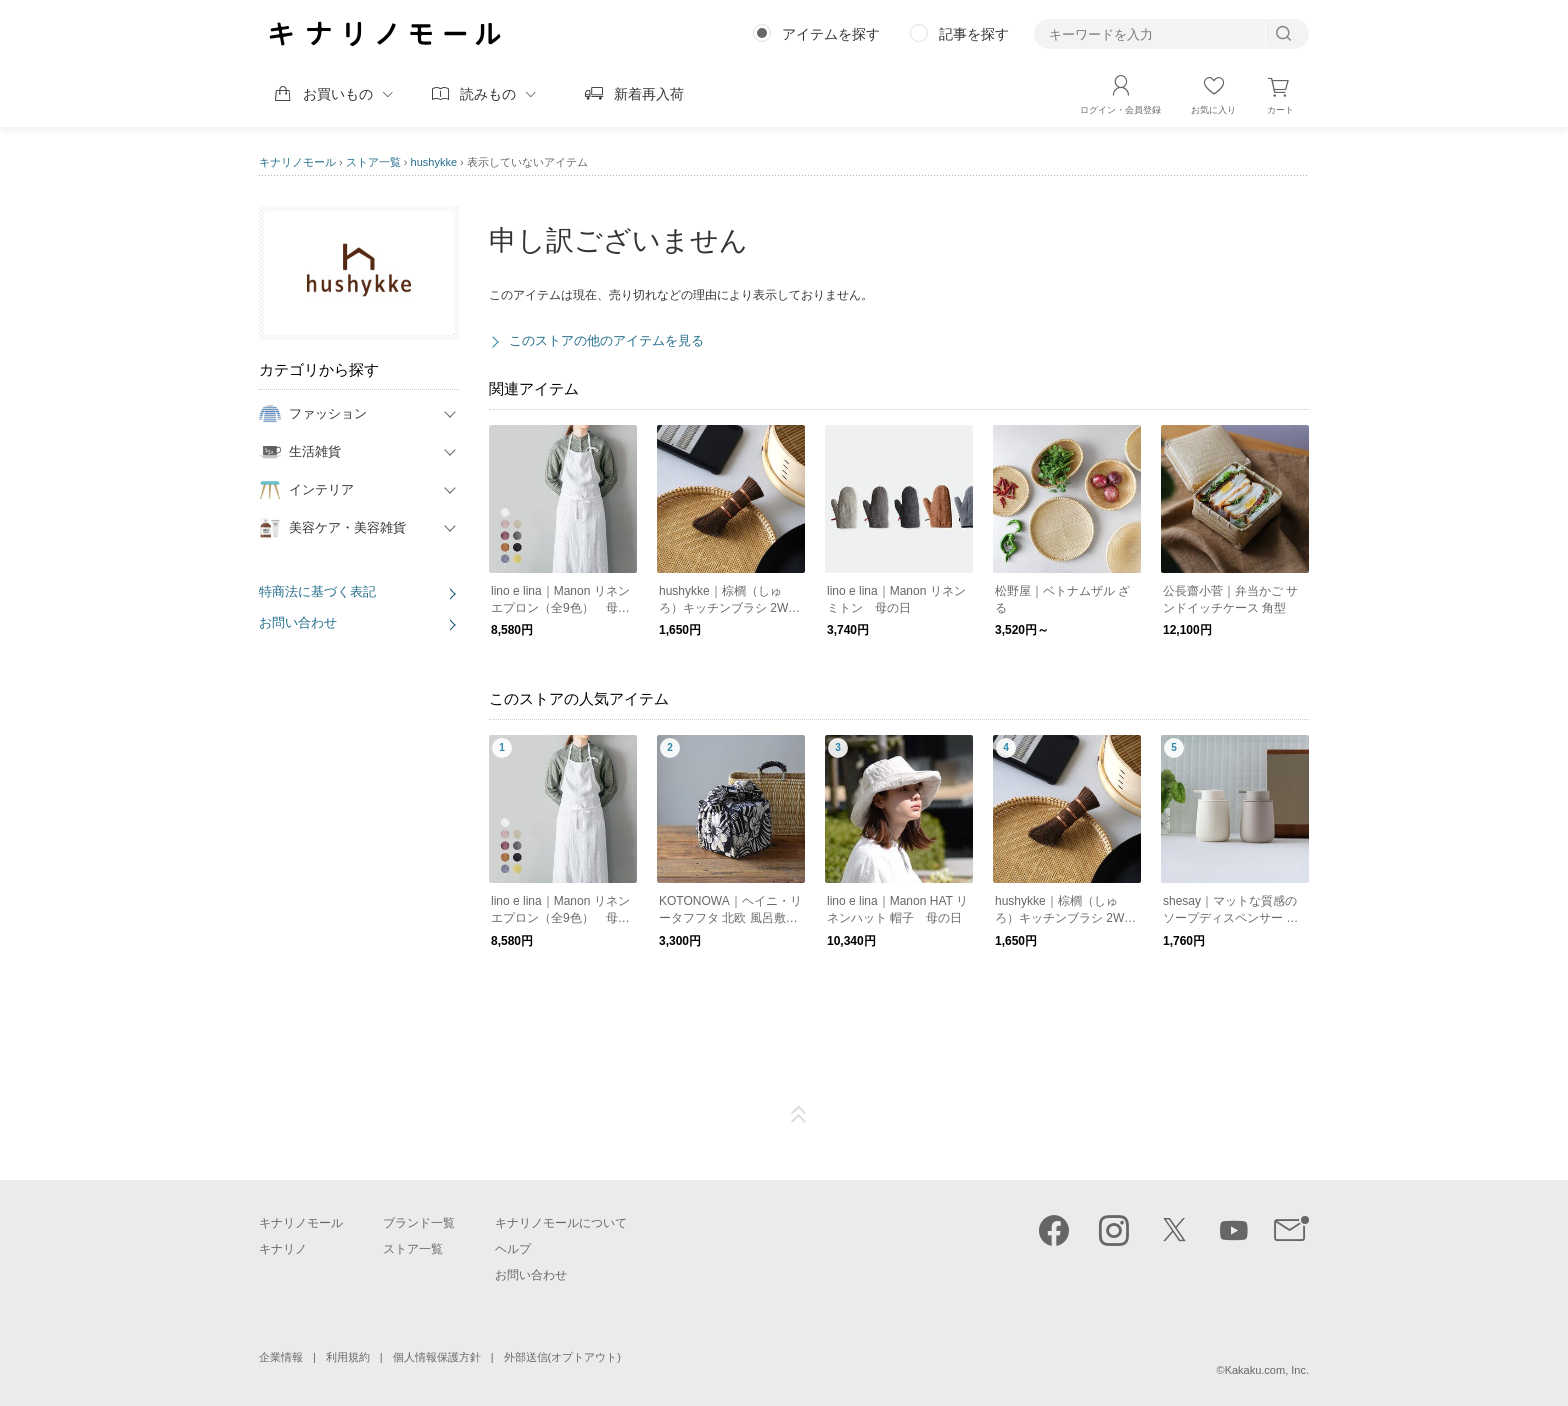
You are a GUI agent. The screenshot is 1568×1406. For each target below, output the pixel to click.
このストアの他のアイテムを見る (606, 340)
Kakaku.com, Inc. (1267, 1370)
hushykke (434, 162)
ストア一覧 (373, 162)
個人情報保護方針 (437, 1357)
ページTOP (799, 1115)
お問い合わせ (298, 622)
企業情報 (281, 1357)
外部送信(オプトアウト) (562, 1357)
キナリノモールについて (561, 1223)
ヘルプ (513, 1249)
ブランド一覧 (419, 1223)
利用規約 (348, 1357)
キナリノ (283, 1249)
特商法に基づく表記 (317, 591)
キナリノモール (297, 162)
